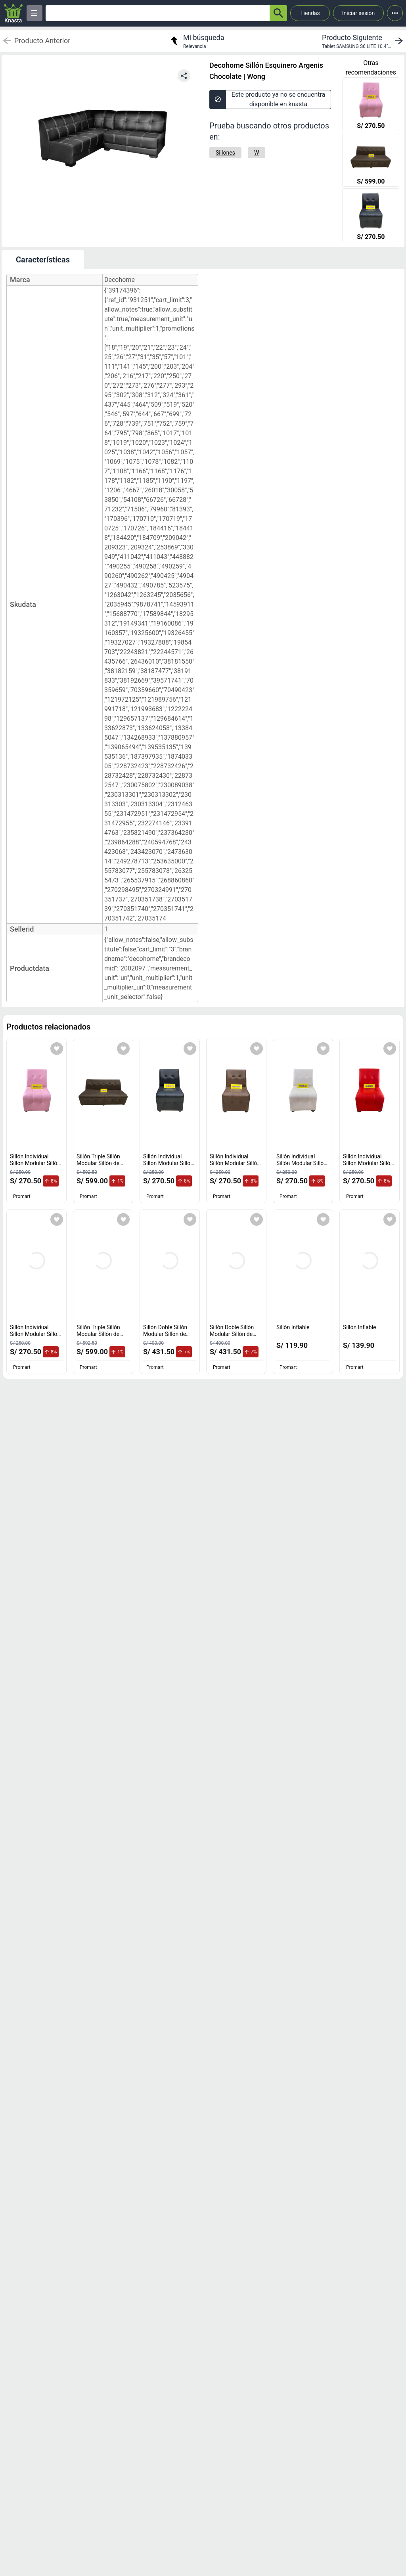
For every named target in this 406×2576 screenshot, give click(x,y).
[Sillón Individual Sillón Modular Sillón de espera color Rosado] (370, 105)
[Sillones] (225, 152)
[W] (256, 152)
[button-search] (278, 13)
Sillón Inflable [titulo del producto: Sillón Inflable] (293, 1327)
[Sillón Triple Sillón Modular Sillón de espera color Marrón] (370, 160)
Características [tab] (43, 259)
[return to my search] (196, 41)
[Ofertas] (158, 13)
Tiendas (310, 13)
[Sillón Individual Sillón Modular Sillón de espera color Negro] (370, 216)
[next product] (364, 41)
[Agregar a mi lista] (56, 1048)
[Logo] (13, 13)
